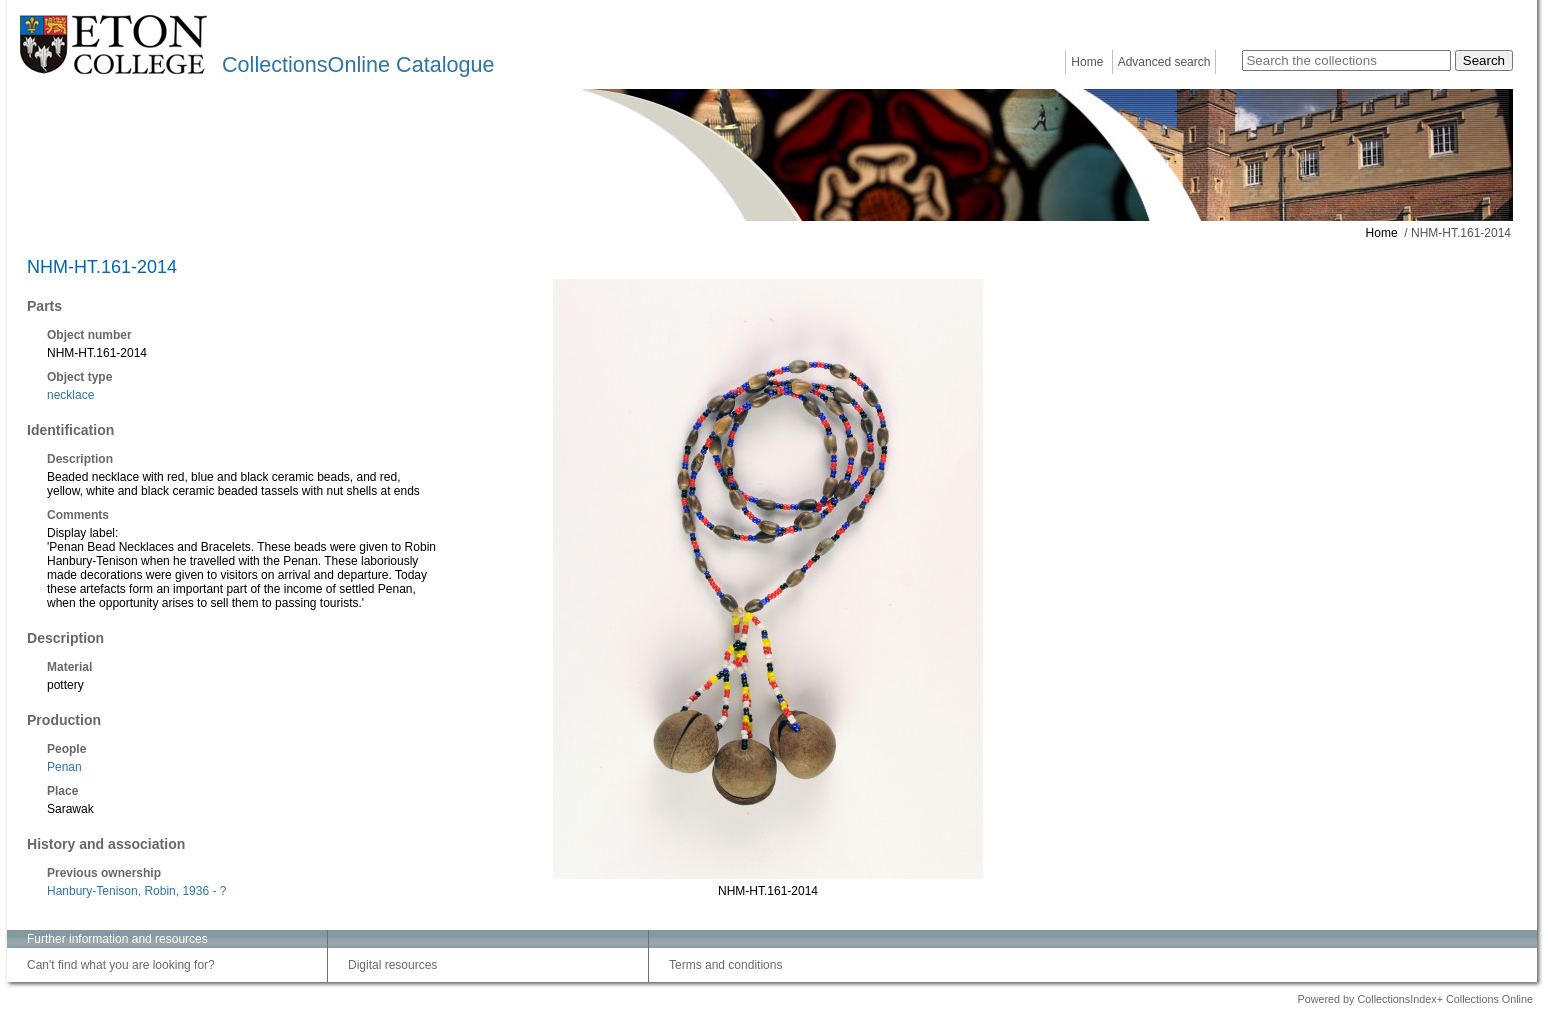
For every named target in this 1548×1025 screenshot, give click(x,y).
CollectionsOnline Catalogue (358, 64)
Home (1087, 62)
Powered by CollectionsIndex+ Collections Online (1415, 999)
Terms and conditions (725, 965)
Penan (64, 767)
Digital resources (392, 965)
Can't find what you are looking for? (121, 965)
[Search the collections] (1346, 60)
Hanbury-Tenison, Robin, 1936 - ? (136, 891)
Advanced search (1164, 62)
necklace (70, 395)
